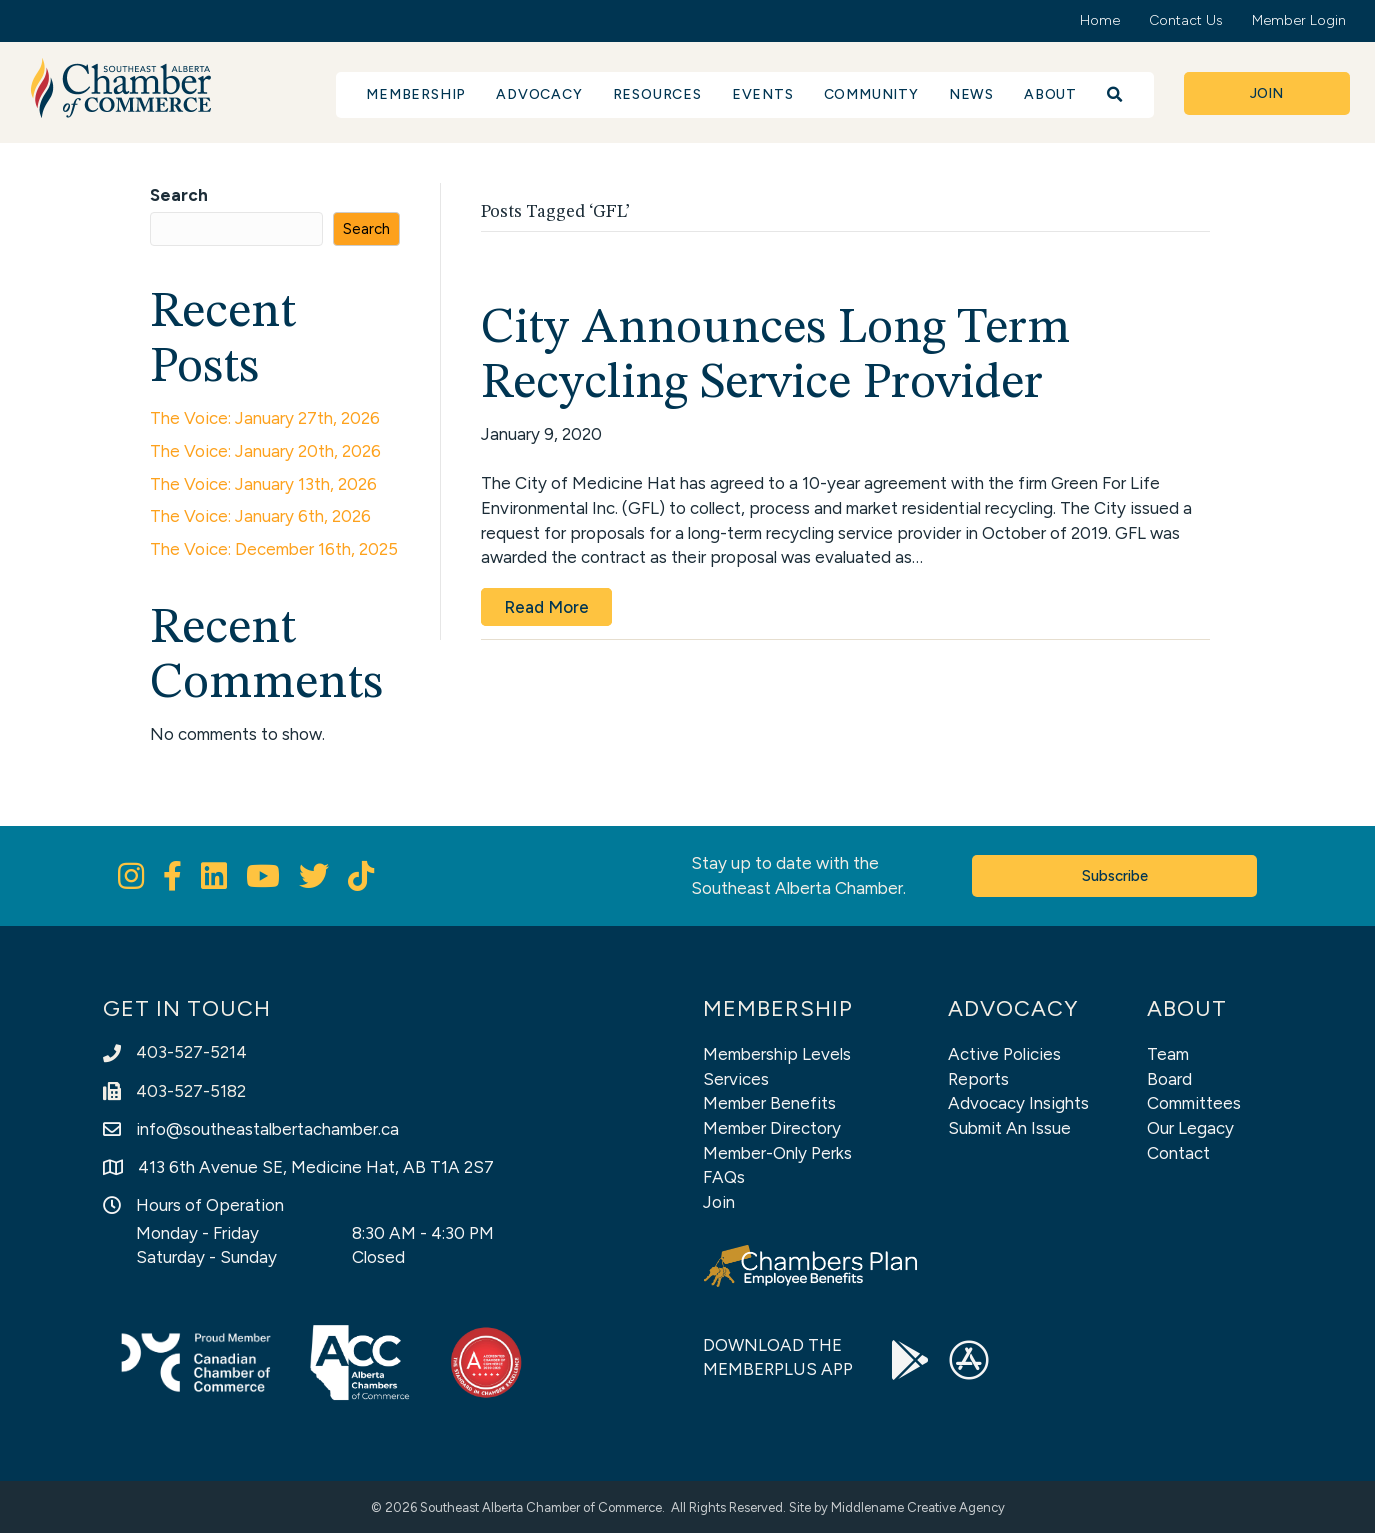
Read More (546, 607)
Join (719, 1202)
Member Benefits (769, 1103)
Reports (978, 1079)
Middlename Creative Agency (918, 1507)
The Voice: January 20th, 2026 (265, 451)
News (971, 94)
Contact (1178, 1153)
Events (763, 94)
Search (179, 195)
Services (736, 1079)
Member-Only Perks (777, 1153)
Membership (416, 94)
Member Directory (772, 1128)
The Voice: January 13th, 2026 (263, 484)
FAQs (724, 1177)
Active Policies (1004, 1054)
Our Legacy (1190, 1128)
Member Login (1299, 20)
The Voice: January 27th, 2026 (265, 418)
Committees (1194, 1103)
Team (1168, 1054)
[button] (1115, 95)
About (1050, 94)
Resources (657, 94)
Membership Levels (777, 1054)
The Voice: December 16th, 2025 (274, 549)
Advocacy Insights (1018, 1103)
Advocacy (539, 94)
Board (1169, 1079)
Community (871, 94)
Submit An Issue (1009, 1128)
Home (1100, 20)
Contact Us (1186, 20)
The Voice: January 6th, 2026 (260, 516)
